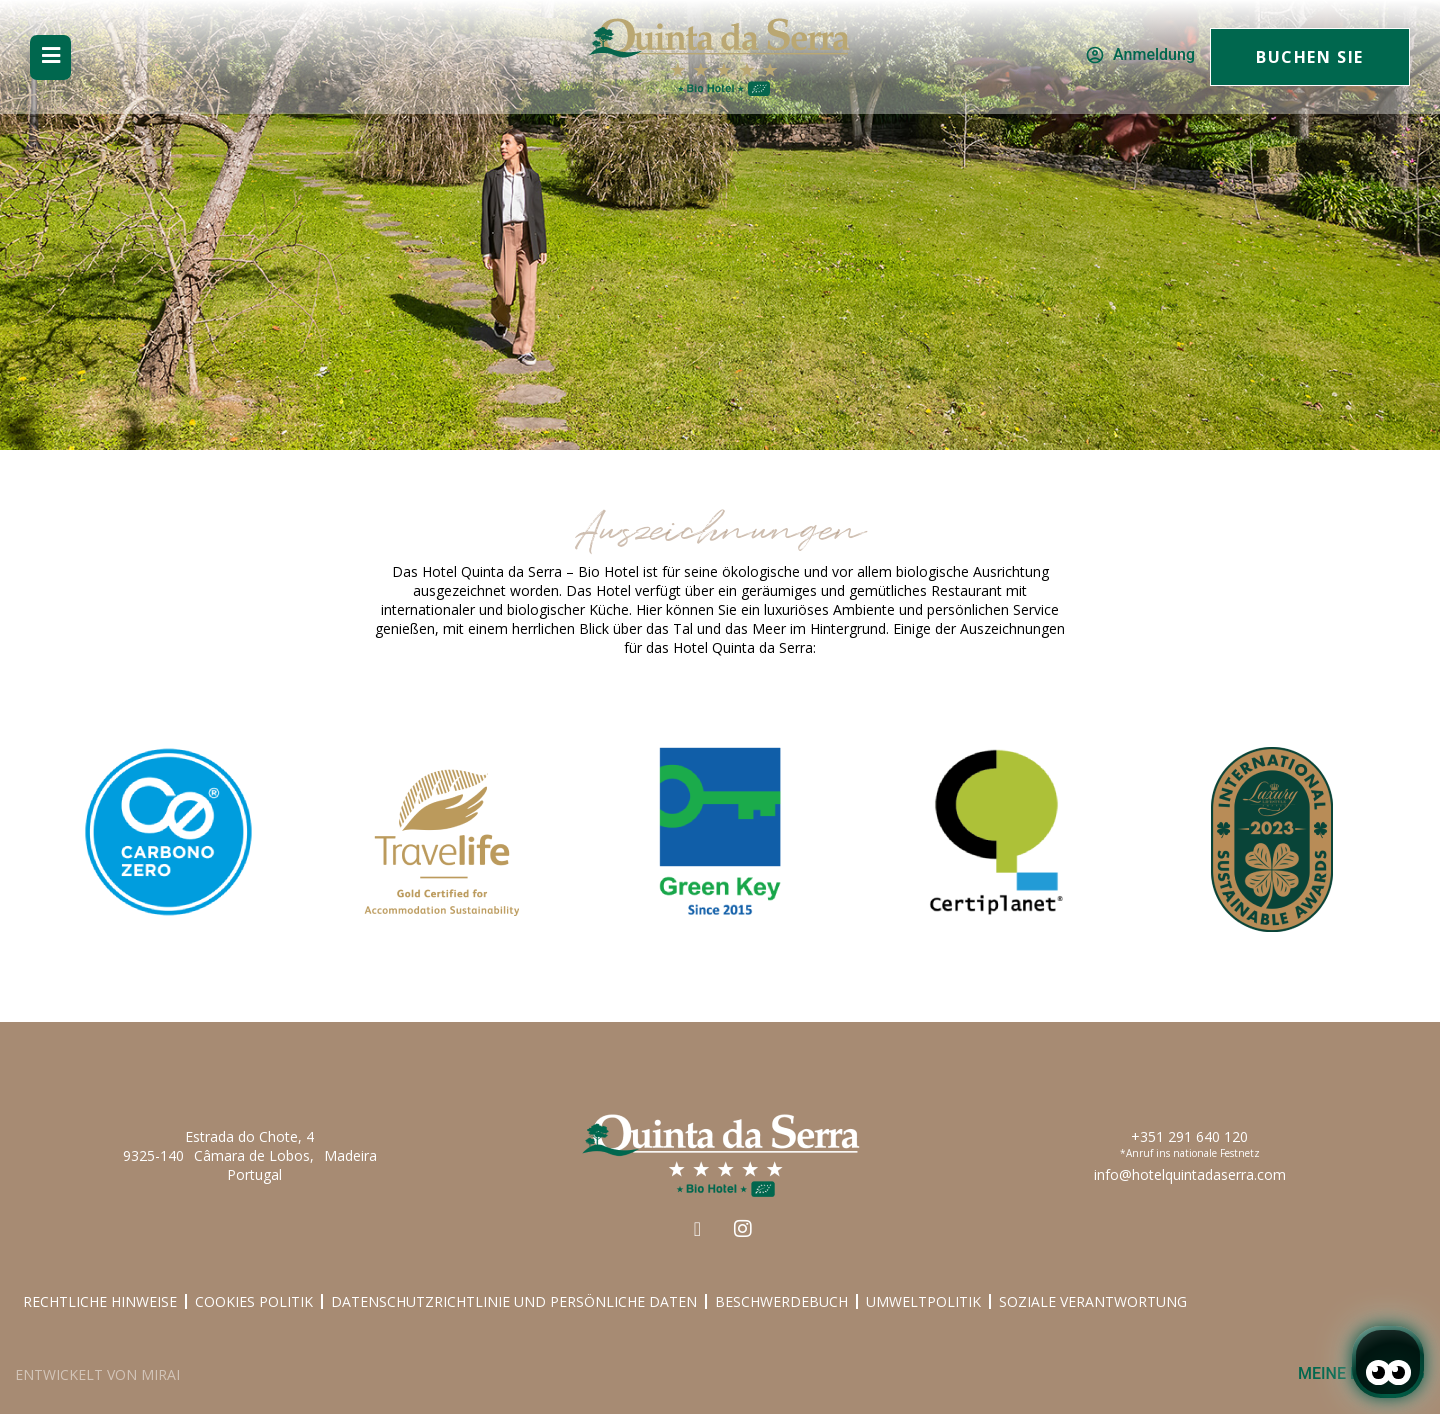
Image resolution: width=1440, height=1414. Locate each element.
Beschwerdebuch (781, 1301)
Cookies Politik (254, 1301)
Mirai (160, 1374)
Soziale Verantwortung (1093, 1301)
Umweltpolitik (923, 1301)
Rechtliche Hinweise (100, 1301)
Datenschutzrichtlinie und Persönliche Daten (514, 1301)
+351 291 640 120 (1189, 1136)
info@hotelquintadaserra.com (1190, 1174)
